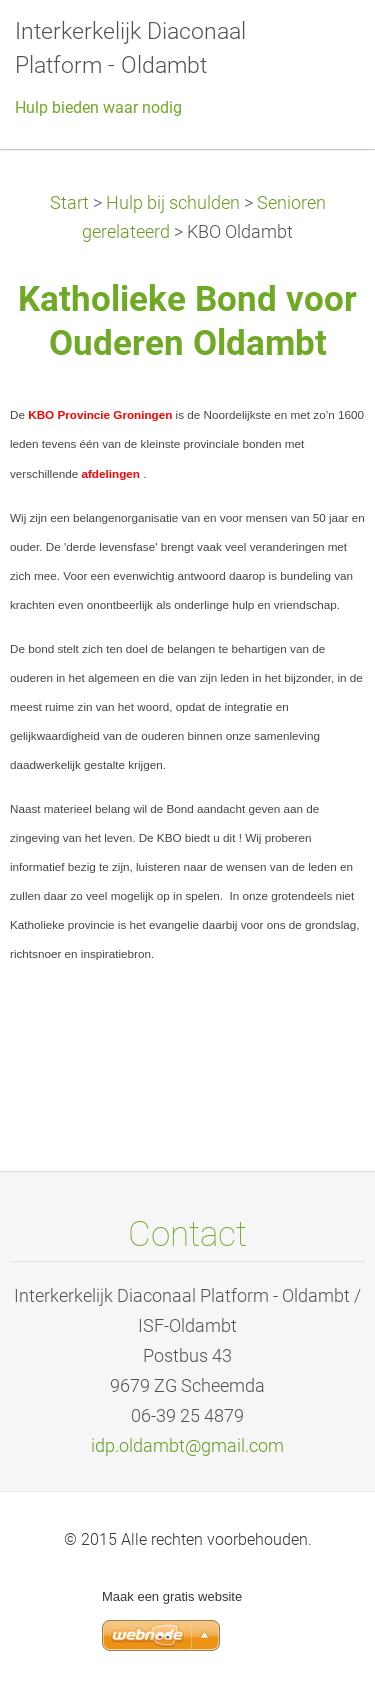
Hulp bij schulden (173, 203)
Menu (320, 45)
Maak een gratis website (172, 1596)
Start (69, 203)
